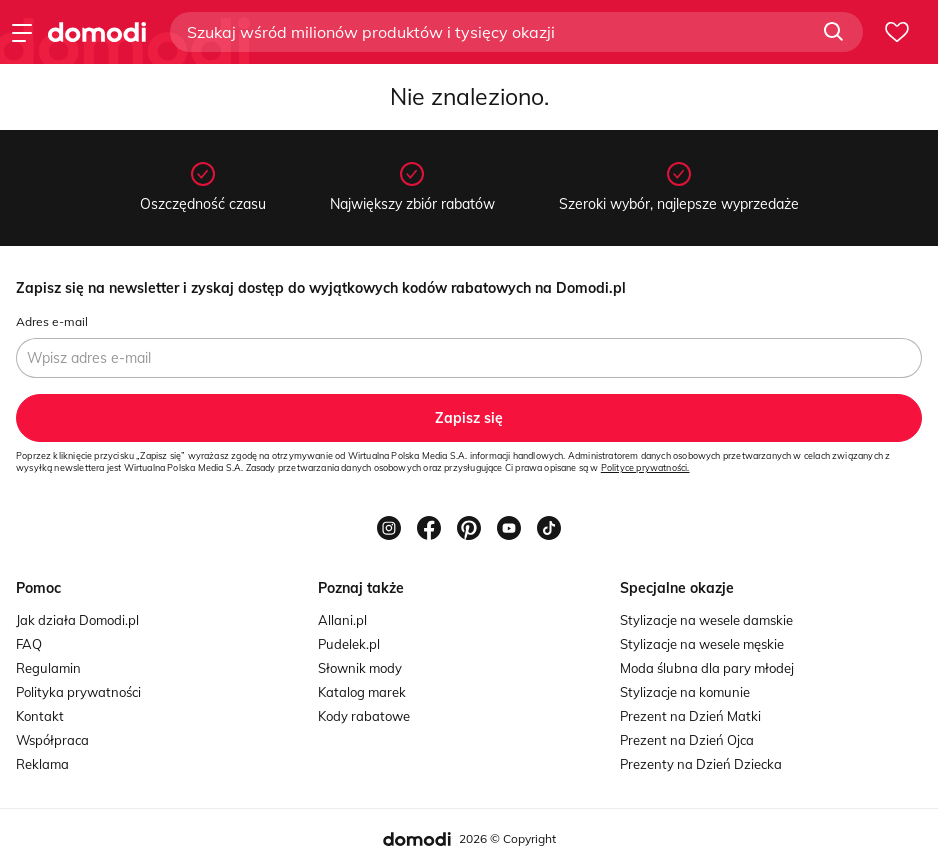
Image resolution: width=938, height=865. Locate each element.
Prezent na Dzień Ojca (687, 740)
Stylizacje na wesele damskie (706, 620)
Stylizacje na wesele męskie (702, 644)
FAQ (29, 644)
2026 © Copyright (507, 838)
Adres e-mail (52, 321)
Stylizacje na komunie (685, 692)
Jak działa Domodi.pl (77, 620)
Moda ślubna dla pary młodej (707, 668)
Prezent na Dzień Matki (690, 716)
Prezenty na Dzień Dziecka (701, 764)
